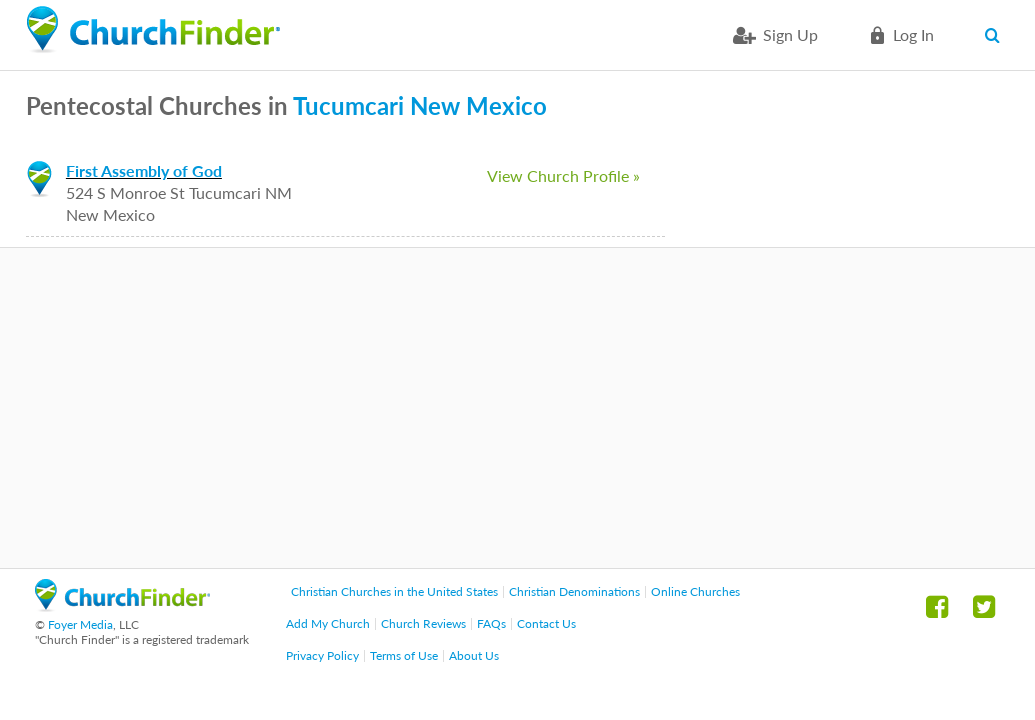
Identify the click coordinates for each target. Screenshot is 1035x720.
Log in (913, 34)
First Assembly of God (144, 170)
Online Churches (695, 591)
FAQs (491, 623)
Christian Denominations (574, 591)
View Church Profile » (563, 175)
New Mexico (478, 105)
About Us (474, 655)
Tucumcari (348, 105)
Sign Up (790, 34)
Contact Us (546, 623)
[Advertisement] (517, 408)
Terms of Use (404, 655)
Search (996, 35)
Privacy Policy (322, 655)
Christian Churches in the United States (394, 591)
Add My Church (328, 623)
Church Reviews (423, 623)
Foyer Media (80, 624)
